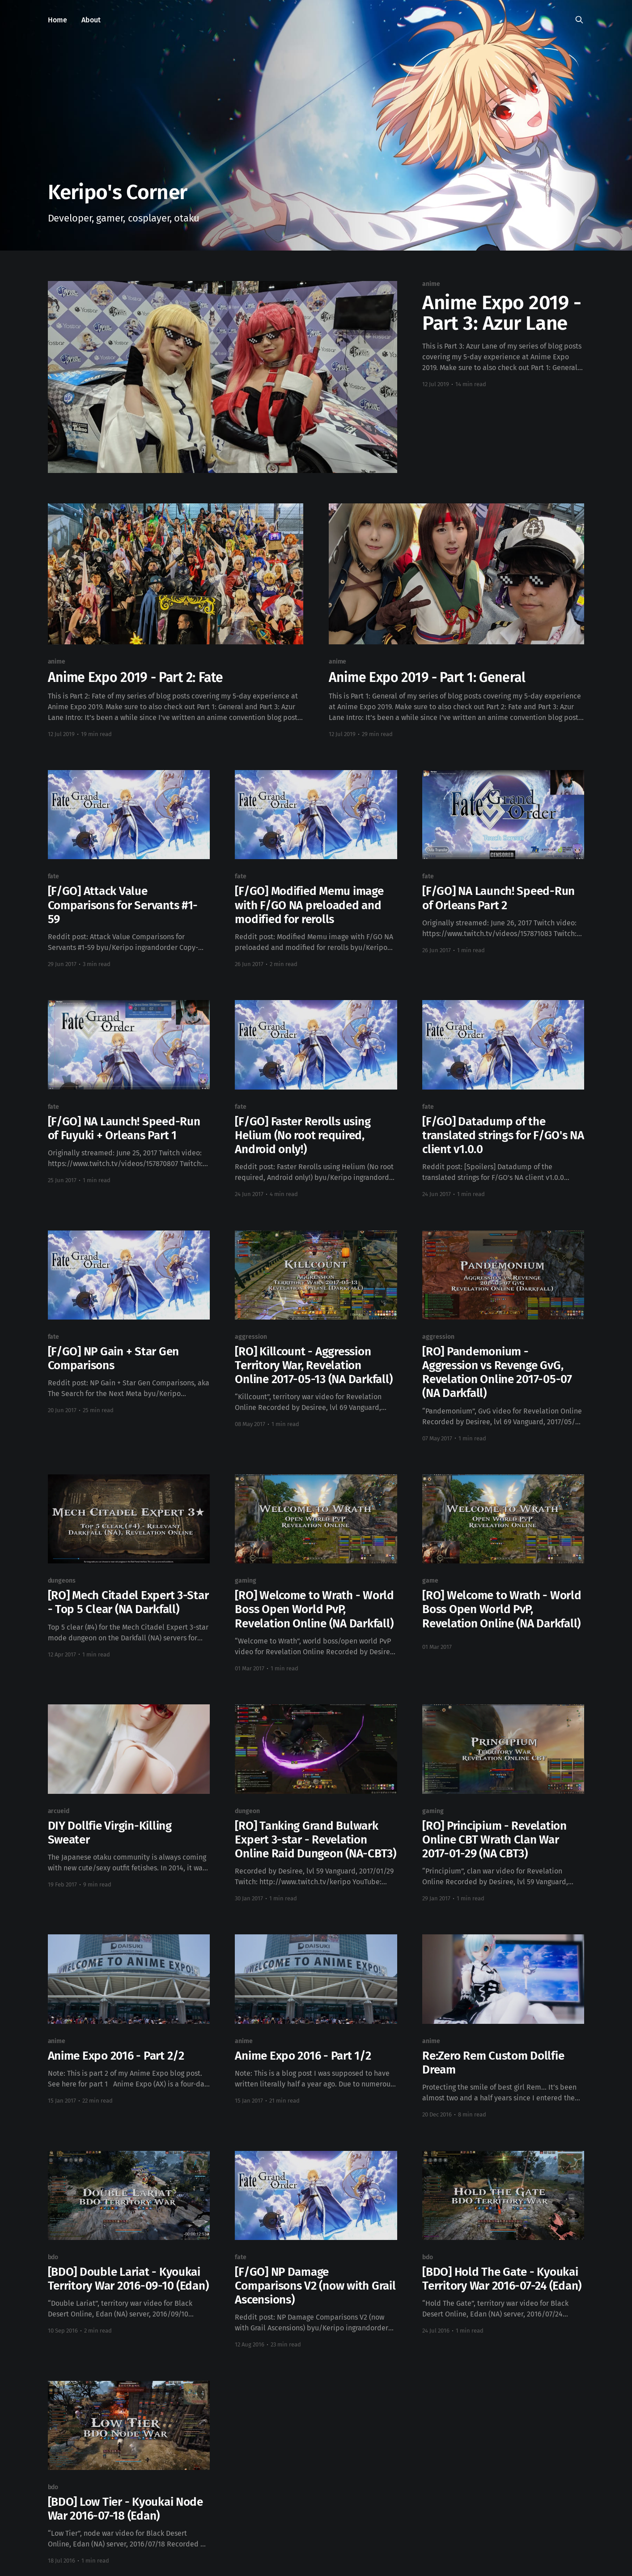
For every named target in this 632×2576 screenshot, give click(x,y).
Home (57, 20)
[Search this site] (579, 20)
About (91, 20)
